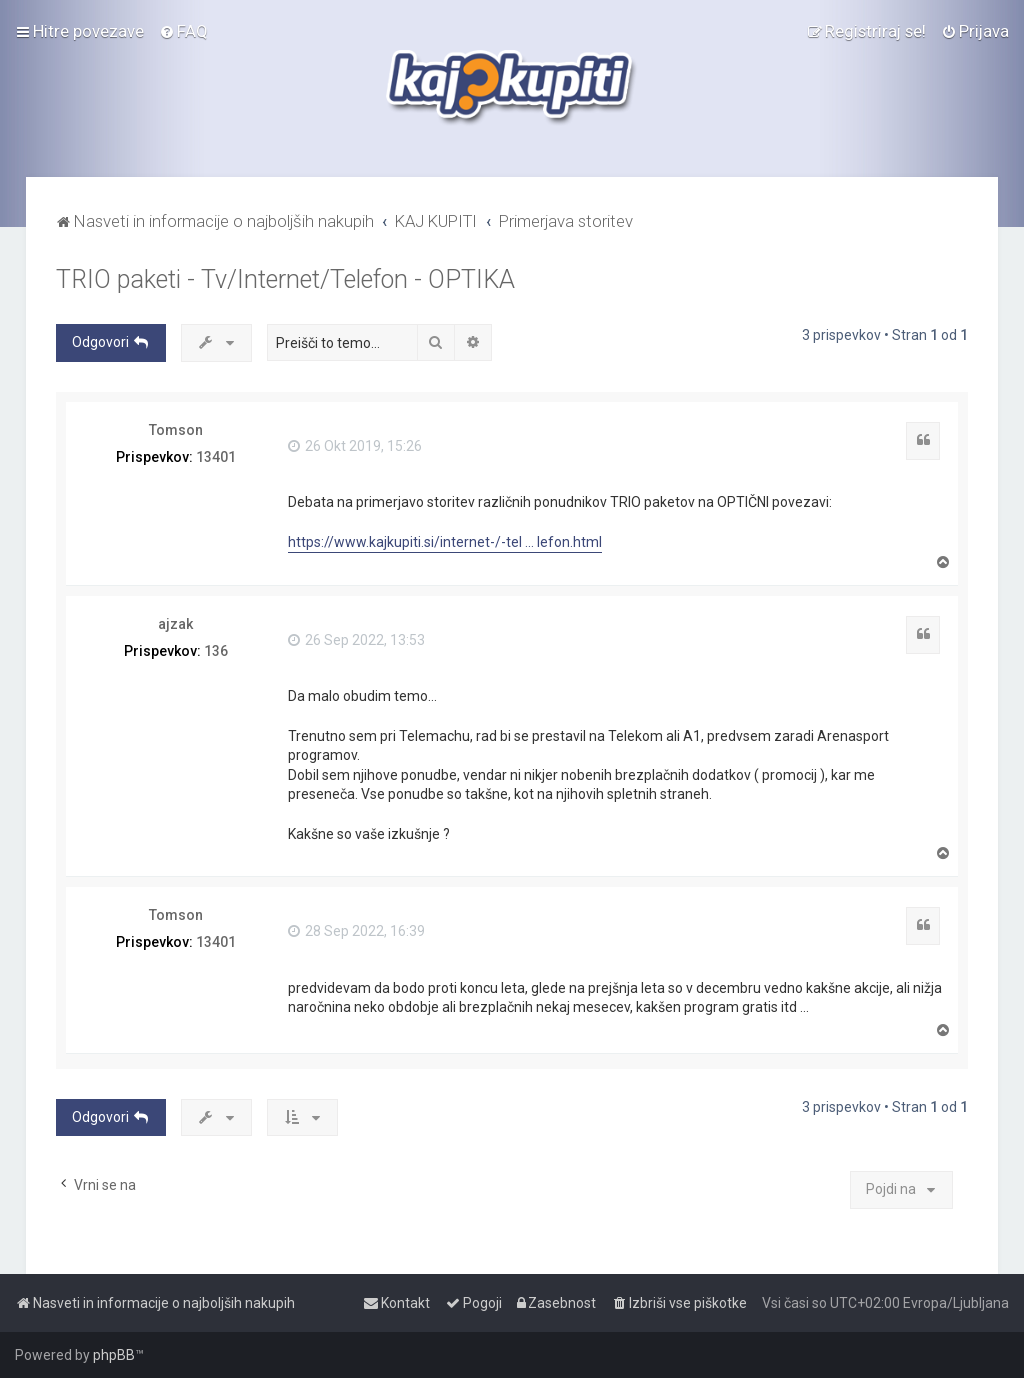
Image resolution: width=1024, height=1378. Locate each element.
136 (216, 651)
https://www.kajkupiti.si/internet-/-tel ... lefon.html (445, 542)
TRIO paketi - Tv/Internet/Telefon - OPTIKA (285, 279)
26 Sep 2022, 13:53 (356, 640)
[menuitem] (183, 31)
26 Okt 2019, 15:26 (355, 446)
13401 (216, 457)
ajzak (175, 624)
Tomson (176, 430)
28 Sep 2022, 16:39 (356, 931)
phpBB (114, 1355)
